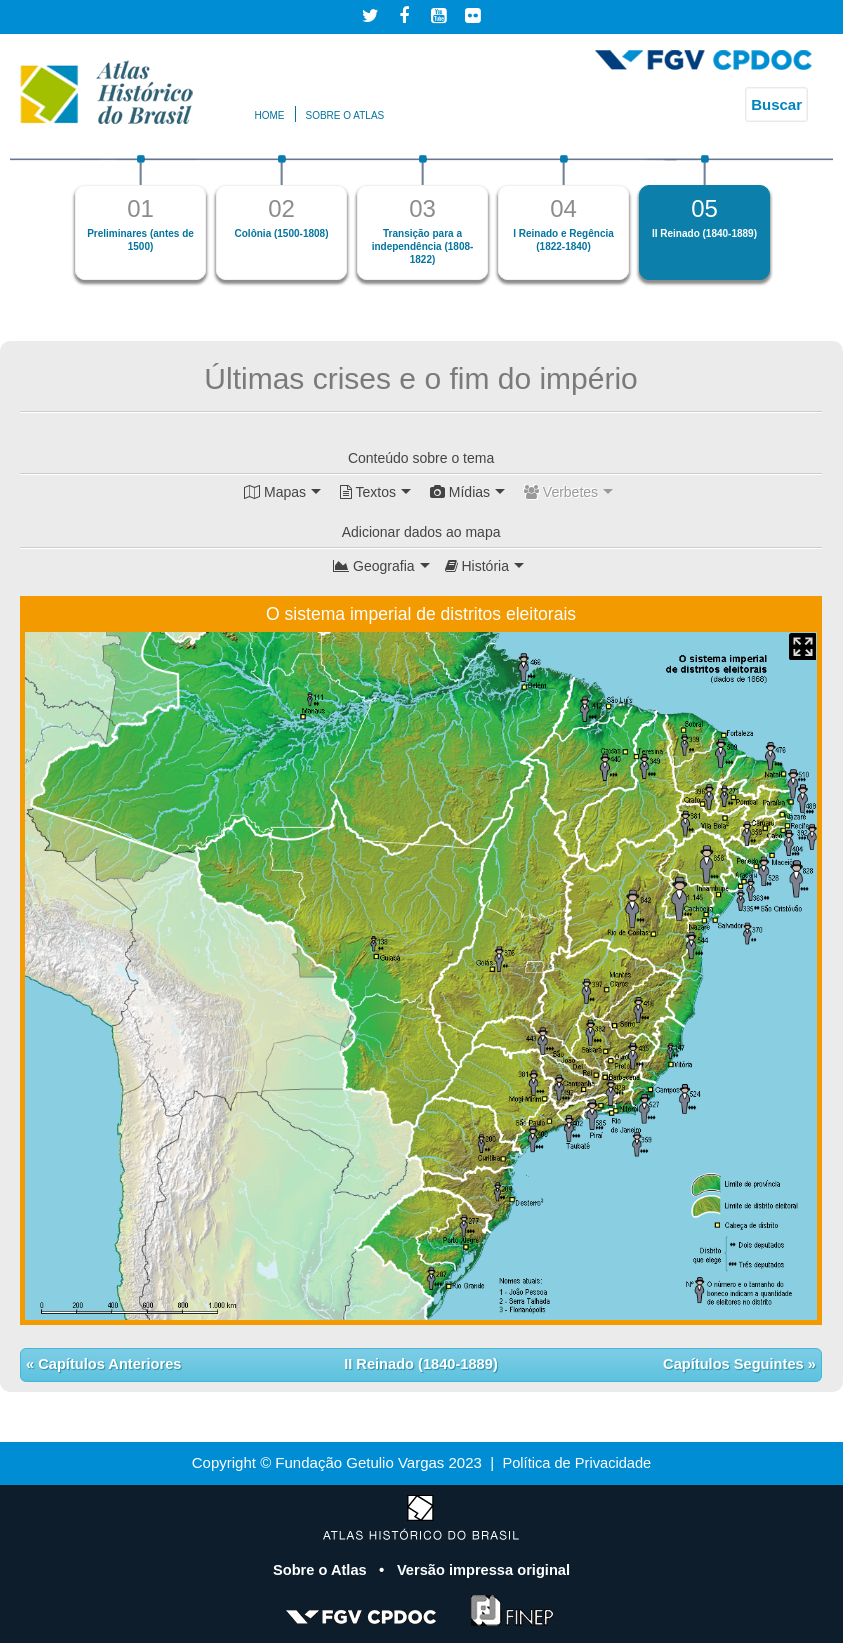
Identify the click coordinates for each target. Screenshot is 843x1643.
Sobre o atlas (345, 115)
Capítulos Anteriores (109, 1363)
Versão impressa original (485, 1568)
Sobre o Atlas (319, 1568)
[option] (140, 217)
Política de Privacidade (577, 1462)
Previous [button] (45, 225)
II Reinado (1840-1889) (421, 1363)
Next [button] (797, 225)
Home (270, 115)
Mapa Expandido (802, 646)
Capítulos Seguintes (733, 1363)
